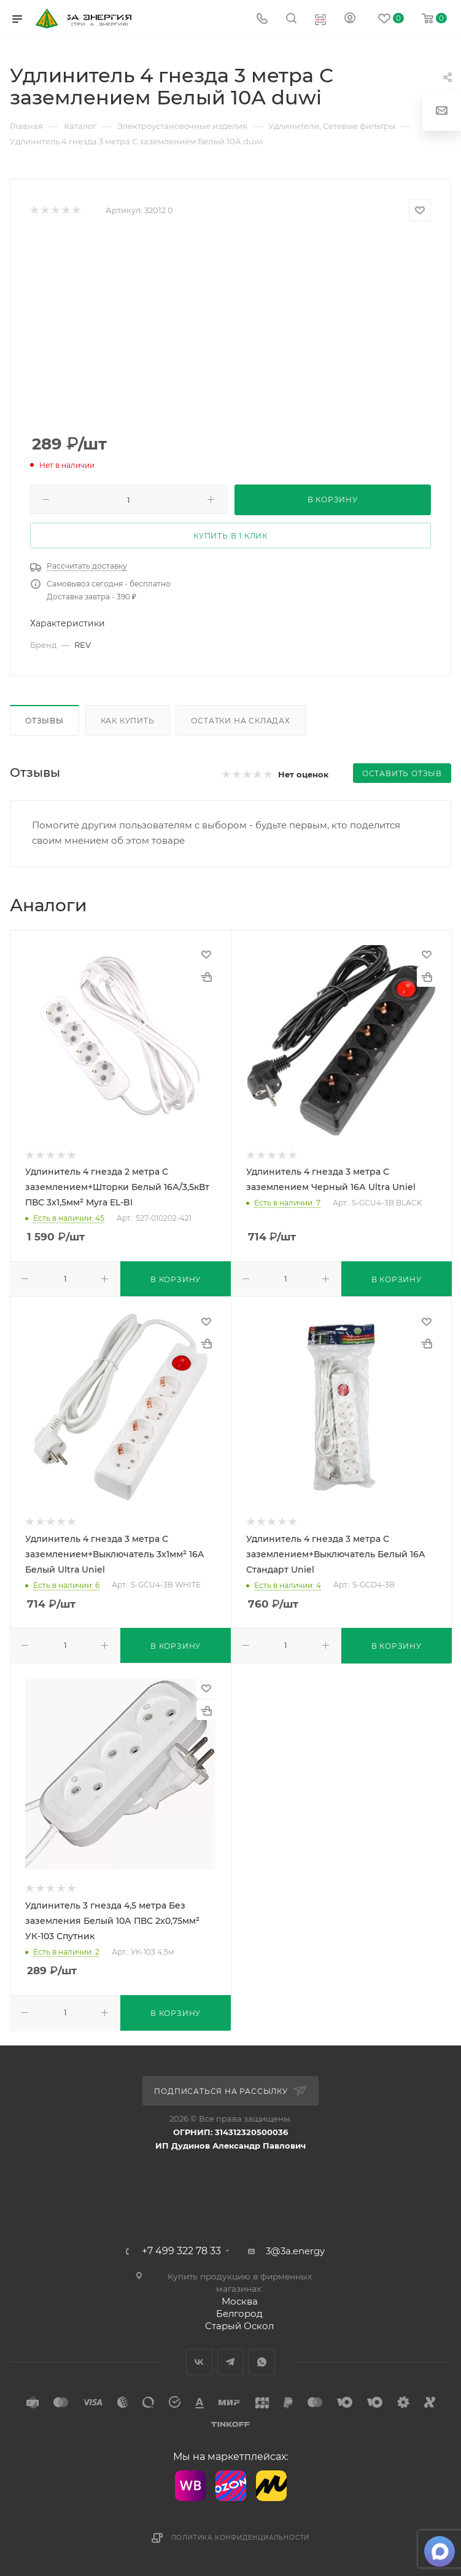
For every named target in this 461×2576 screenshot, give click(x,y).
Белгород (239, 2313)
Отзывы (44, 720)
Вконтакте (199, 2362)
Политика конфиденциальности (240, 2538)
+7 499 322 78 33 (181, 2251)
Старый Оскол (239, 2326)
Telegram (230, 2362)
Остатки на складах (240, 720)
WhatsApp (262, 2362)
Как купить (128, 720)
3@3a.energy (295, 2251)
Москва (240, 2301)
